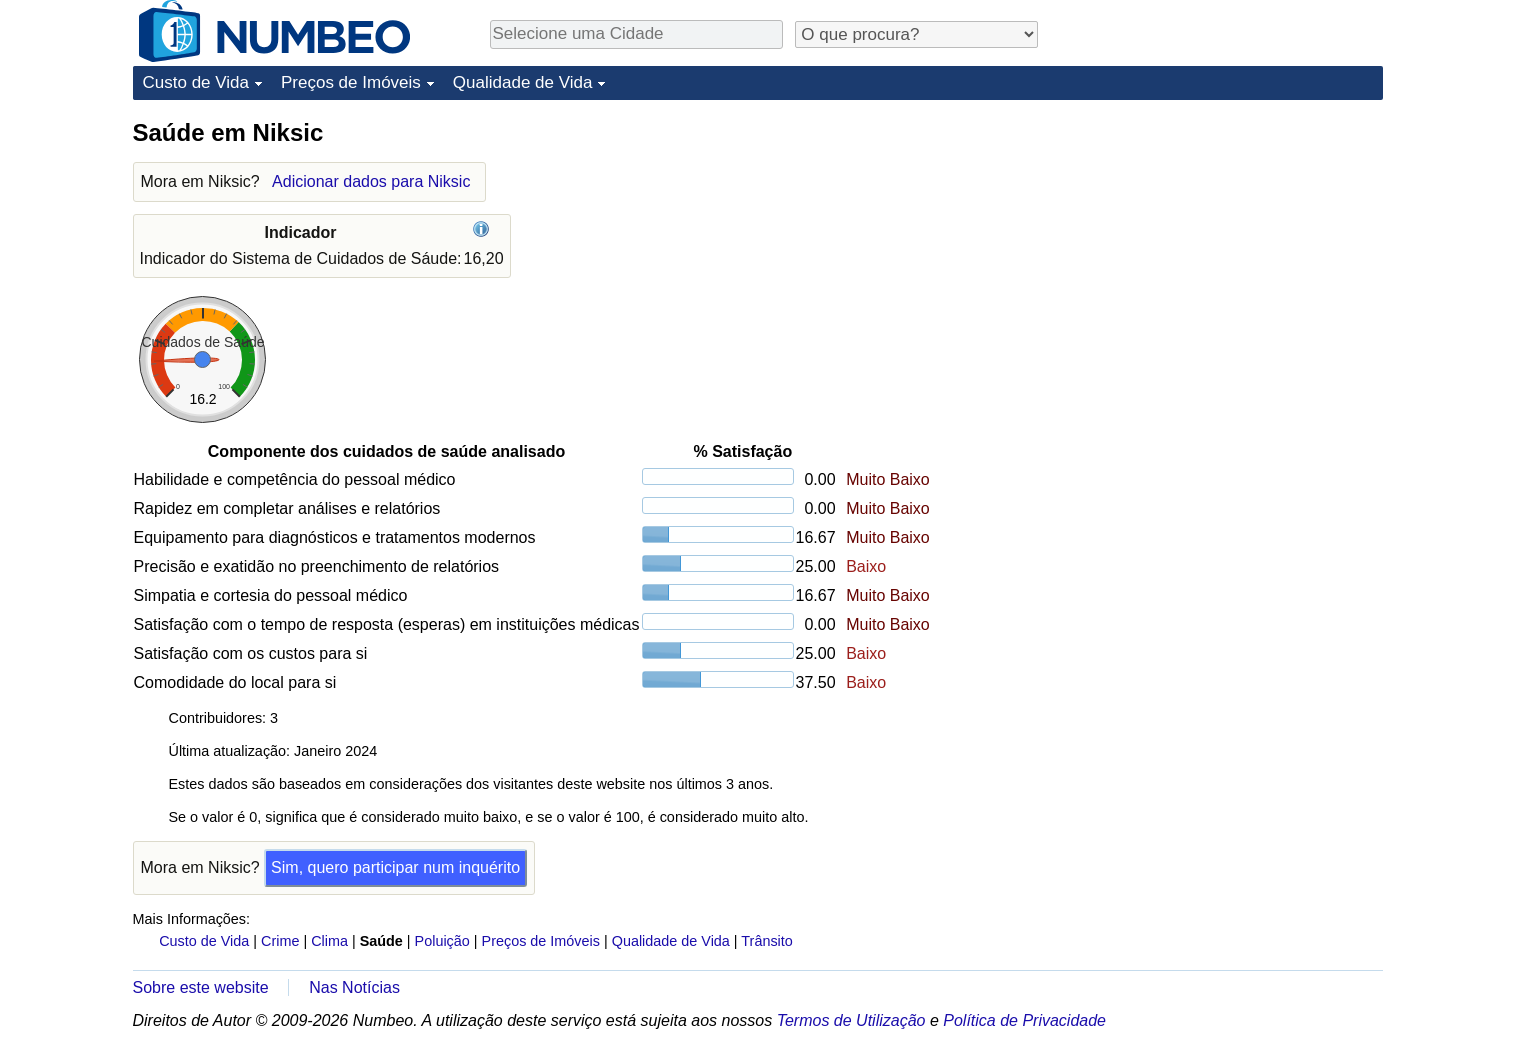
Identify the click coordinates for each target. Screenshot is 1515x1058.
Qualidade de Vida (523, 82)
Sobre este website (201, 987)
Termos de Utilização (851, 1020)
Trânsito (766, 941)
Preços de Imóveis (351, 82)
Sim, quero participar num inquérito (395, 867)
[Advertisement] (1233, 242)
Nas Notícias (354, 987)
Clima (329, 941)
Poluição (442, 941)
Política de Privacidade (1024, 1020)
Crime (280, 941)
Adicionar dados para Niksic (371, 181)
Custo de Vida (196, 82)
